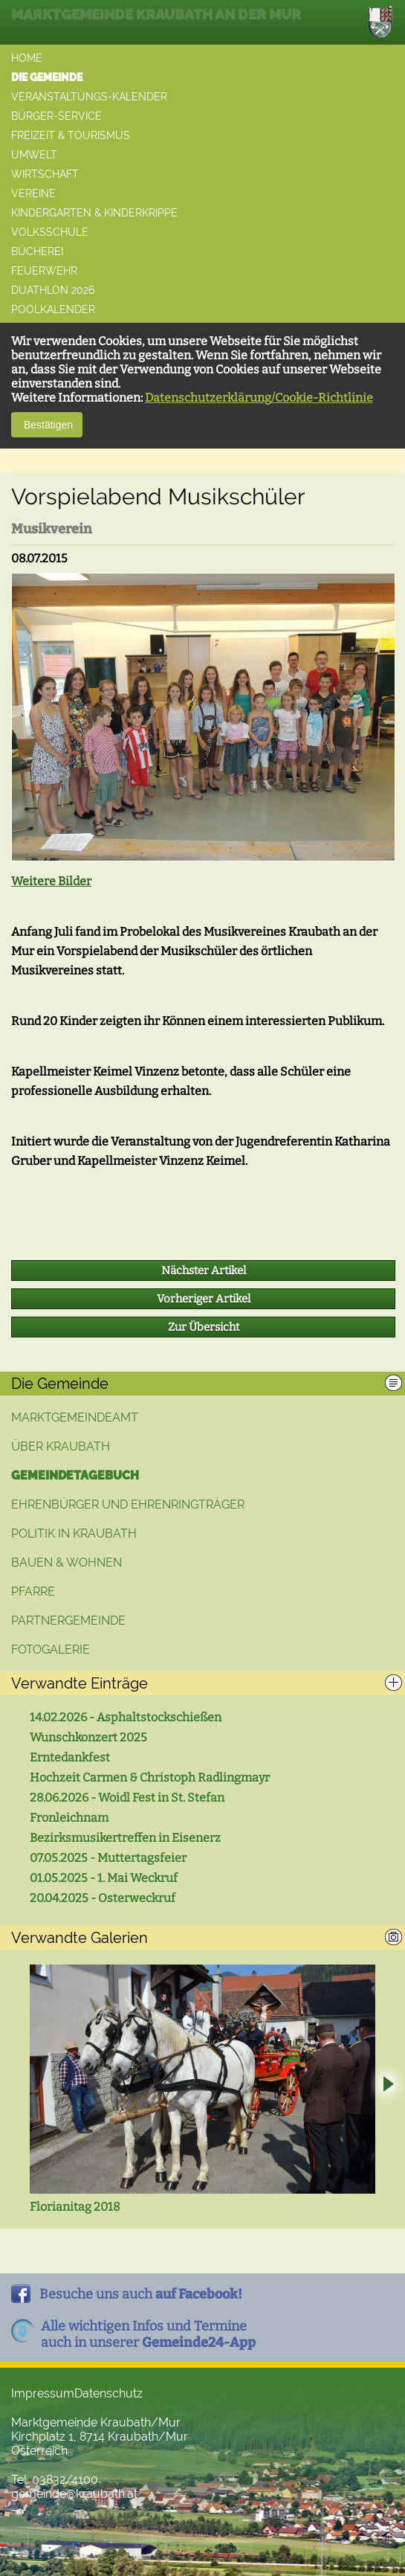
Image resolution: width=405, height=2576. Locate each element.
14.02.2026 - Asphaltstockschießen (125, 1717)
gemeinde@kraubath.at (74, 2494)
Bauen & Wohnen (66, 1562)
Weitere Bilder (51, 881)
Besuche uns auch (140, 2294)
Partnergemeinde (68, 1620)
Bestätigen (47, 425)
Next (387, 2086)
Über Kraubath (60, 1446)
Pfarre (33, 1591)
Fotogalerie (50, 1649)
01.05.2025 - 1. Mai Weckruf (104, 1878)
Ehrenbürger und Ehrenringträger (127, 1504)
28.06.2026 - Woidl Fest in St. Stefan (127, 1797)
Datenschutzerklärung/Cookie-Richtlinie (259, 398)
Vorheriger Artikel (203, 1298)
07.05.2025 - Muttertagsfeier (108, 1858)
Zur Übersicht (203, 1327)
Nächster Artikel (203, 1270)
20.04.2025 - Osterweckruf (102, 1898)
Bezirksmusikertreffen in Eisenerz (125, 1838)
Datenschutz (108, 2393)
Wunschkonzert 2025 (88, 1737)
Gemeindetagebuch (75, 1475)
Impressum (42, 2393)
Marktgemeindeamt (74, 1417)
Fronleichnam (69, 1818)
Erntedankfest (70, 1757)
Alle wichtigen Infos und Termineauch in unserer (148, 2334)
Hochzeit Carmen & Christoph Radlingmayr (150, 1777)
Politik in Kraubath (74, 1533)
